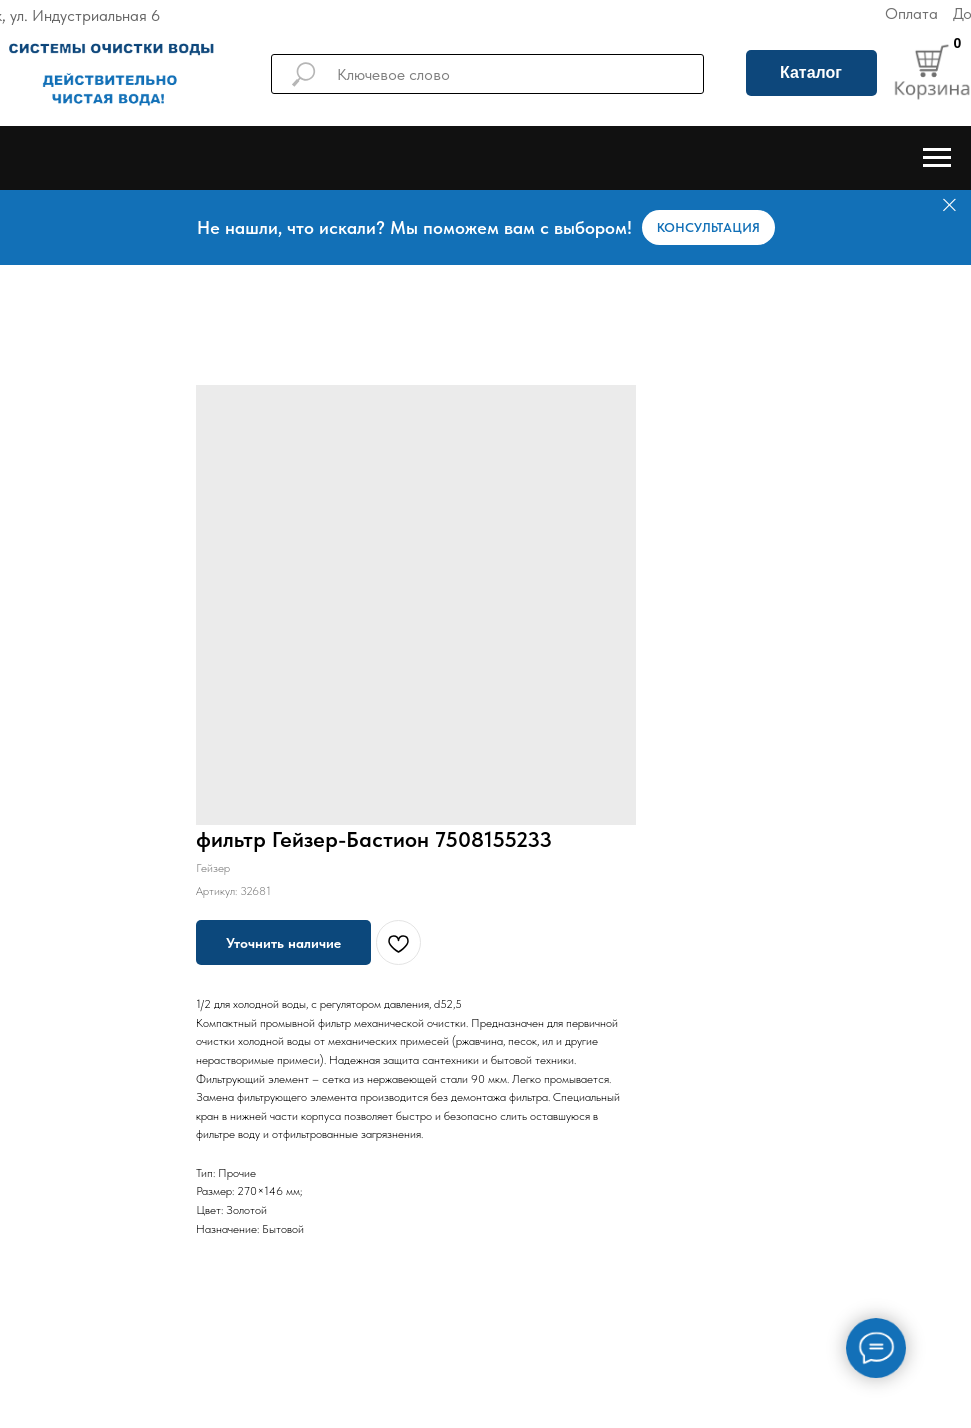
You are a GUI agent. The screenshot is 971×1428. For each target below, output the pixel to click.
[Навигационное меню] (937, 158)
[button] (708, 227)
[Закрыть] (949, 205)
